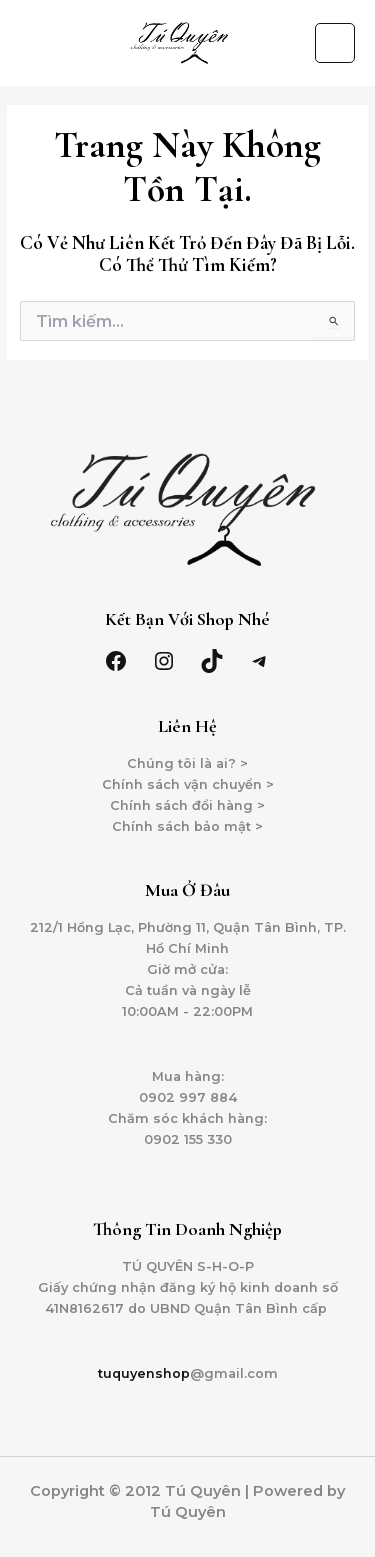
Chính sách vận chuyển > (188, 784)
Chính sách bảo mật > (187, 826)
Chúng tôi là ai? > (187, 763)
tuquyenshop (144, 1373)
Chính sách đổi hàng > (187, 805)
